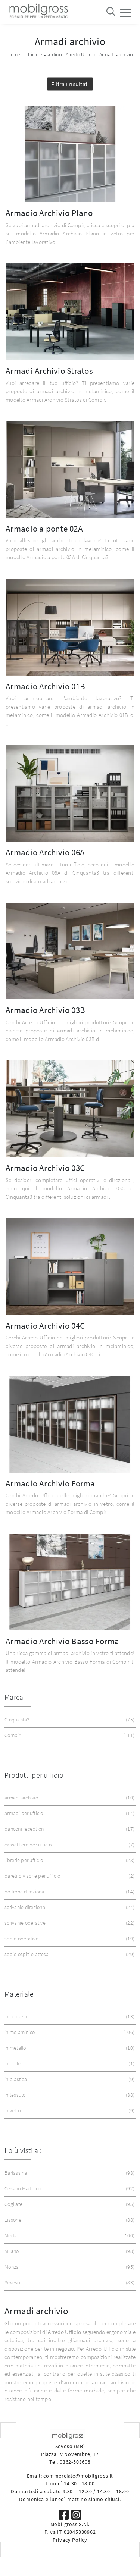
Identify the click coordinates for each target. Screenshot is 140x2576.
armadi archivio (68, 1798)
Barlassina (68, 2173)
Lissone (68, 2220)
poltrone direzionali (68, 1892)
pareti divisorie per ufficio (68, 1876)
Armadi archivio (116, 54)
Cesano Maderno (68, 2189)
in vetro (68, 2111)
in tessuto (68, 2095)
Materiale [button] (19, 1994)
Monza (68, 2267)
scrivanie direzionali (68, 1907)
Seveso (68, 2283)
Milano (68, 2251)
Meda (68, 2236)
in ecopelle (68, 2017)
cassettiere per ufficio (68, 1845)
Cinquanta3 (68, 1720)
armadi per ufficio (68, 1813)
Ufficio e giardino (43, 54)
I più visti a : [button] (22, 2150)
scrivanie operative (68, 1923)
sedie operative (68, 1939)
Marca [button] (13, 1697)
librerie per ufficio (68, 1860)
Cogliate (68, 2204)
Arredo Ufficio (81, 54)
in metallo (68, 2048)
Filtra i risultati (70, 84)
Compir (68, 1735)
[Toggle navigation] (125, 12)
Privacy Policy (70, 2539)
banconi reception (68, 1829)
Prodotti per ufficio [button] (33, 1775)
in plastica (68, 2079)
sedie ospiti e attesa (68, 1954)
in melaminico (68, 2032)
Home (14, 54)
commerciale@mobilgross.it (78, 2475)
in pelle (68, 2064)
